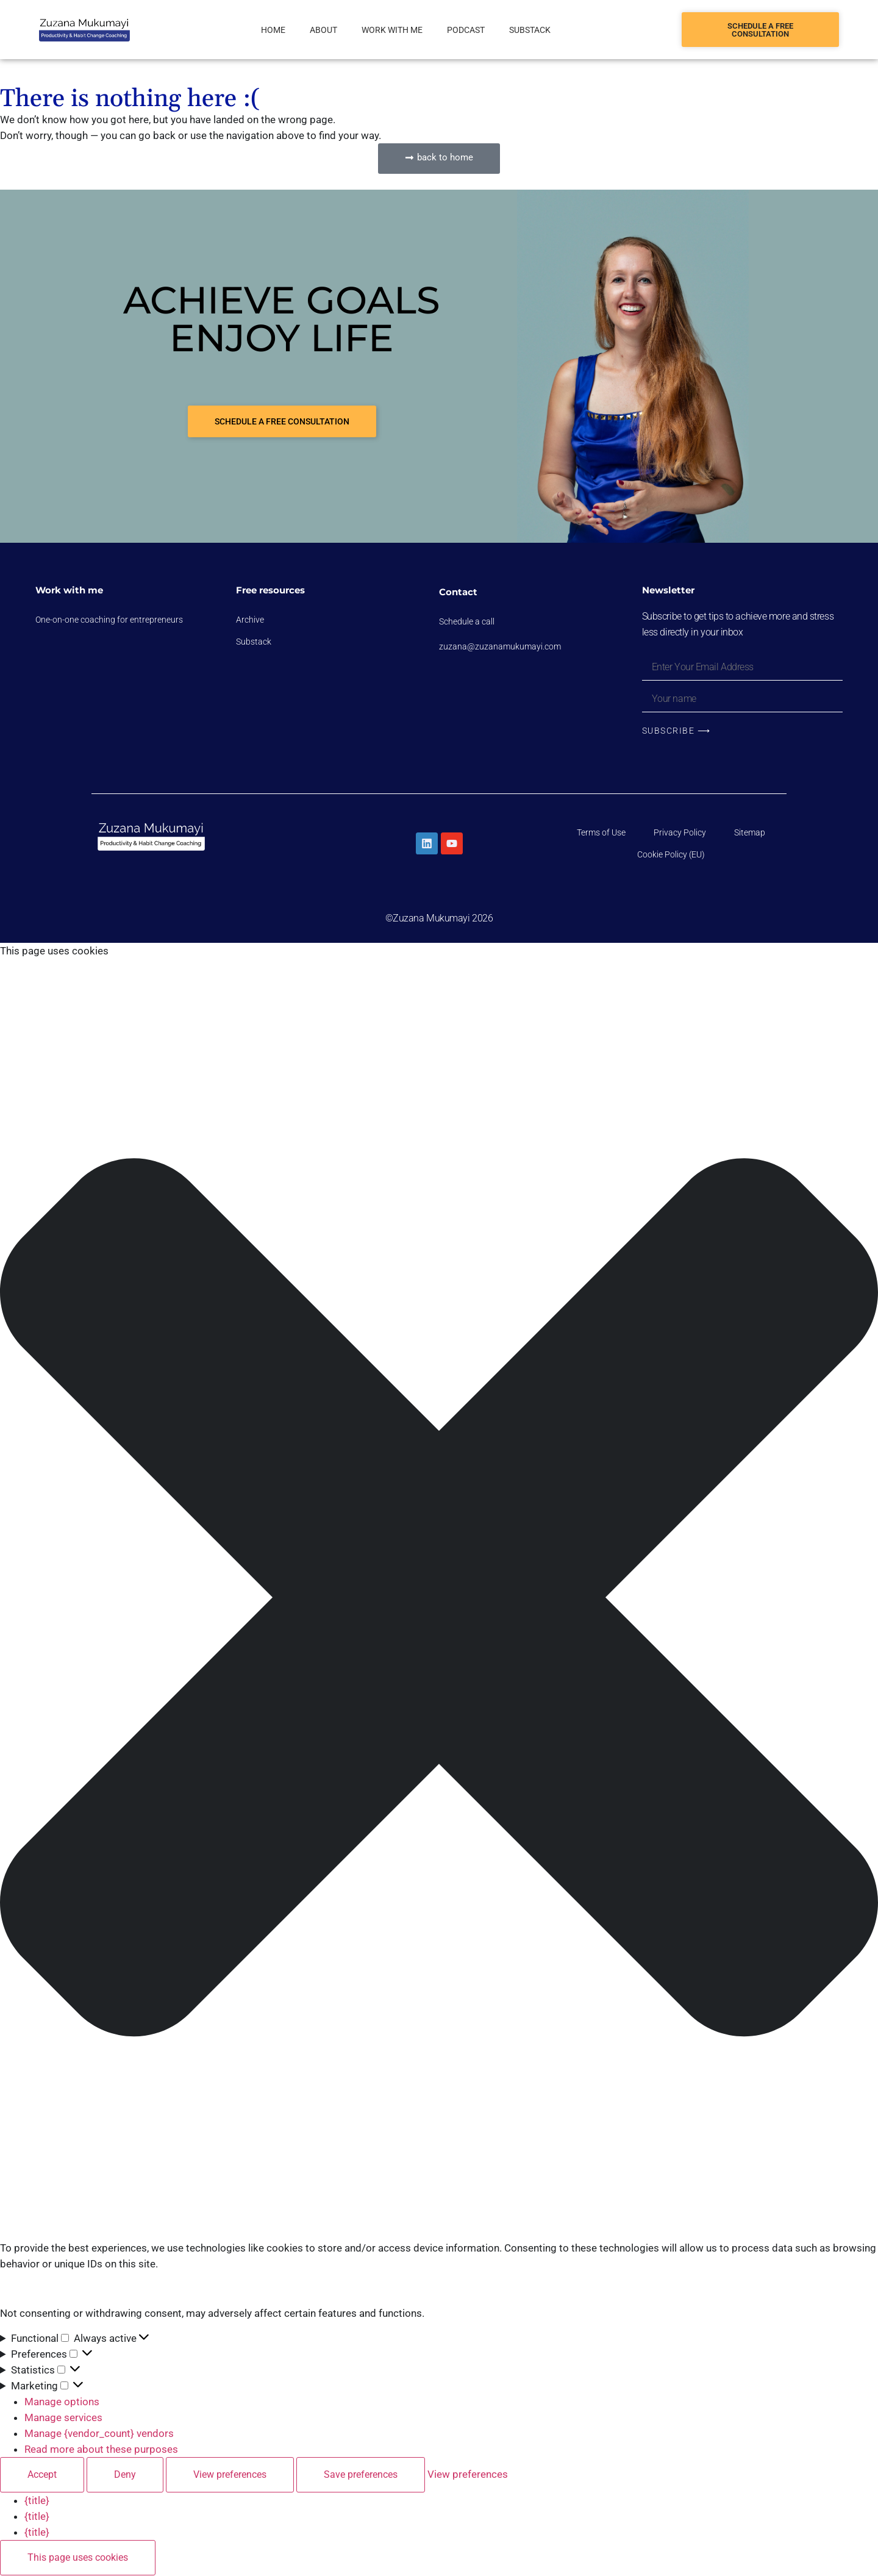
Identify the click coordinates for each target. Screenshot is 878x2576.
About (323, 30)
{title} (36, 2501)
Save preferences (361, 2475)
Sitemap (749, 834)
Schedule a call (466, 621)
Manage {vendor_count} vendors (99, 2434)
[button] (439, 1600)
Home (273, 30)
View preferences (229, 2475)
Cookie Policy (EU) (671, 855)
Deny (125, 2475)
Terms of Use (601, 834)
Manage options (61, 2402)
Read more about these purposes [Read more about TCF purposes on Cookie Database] (101, 2450)
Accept (42, 2475)
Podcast (466, 30)
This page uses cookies (77, 2558)
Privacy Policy (680, 834)
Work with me (392, 30)
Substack (530, 30)
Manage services (63, 2418)
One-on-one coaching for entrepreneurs (109, 619)
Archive (250, 619)
